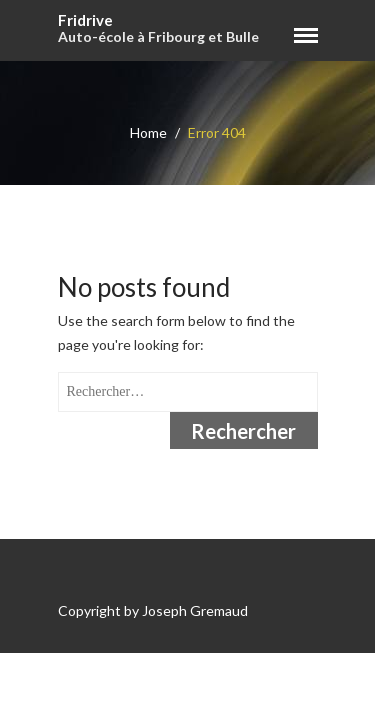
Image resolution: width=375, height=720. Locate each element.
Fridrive (85, 20)
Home (148, 132)
